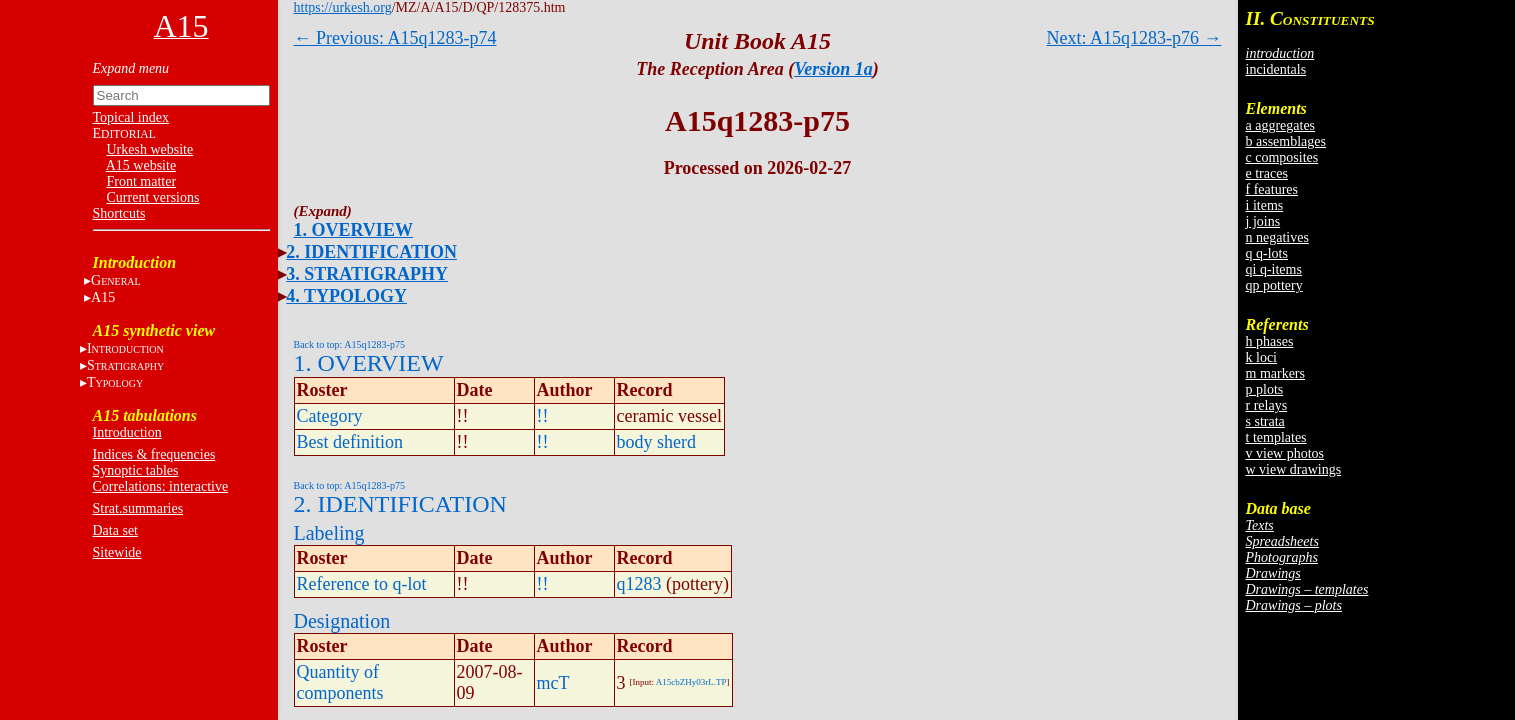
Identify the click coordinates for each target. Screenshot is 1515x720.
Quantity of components (340, 682)
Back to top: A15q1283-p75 (349, 344)
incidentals (1276, 69)
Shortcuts (119, 213)
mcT (553, 683)
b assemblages (1286, 141)
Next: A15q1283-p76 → (1134, 38)
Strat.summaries (138, 508)
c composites (1282, 157)
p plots (1265, 389)
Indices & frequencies (154, 454)
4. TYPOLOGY (346, 296)
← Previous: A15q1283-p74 (395, 38)
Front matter (142, 181)
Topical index (131, 117)
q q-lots (1267, 253)
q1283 (639, 584)
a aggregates (1281, 125)
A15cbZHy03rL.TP (691, 682)
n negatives (1277, 237)
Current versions (153, 197)
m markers (1275, 373)
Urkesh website (150, 149)
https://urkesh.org (343, 7)
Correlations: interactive (161, 486)
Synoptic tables (136, 470)
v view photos (1285, 453)
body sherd (657, 442)
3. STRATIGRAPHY (367, 274)
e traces (1267, 173)
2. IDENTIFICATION (371, 252)
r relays (1267, 405)
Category (330, 416)
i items (1265, 205)
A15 (103, 297)
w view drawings (1294, 469)
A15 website (141, 165)
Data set (115, 530)
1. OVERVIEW (353, 230)
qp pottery (1274, 285)
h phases (1270, 341)
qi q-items (1274, 269)
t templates (1276, 437)
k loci (1262, 357)
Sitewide (117, 552)
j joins (1263, 221)
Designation (342, 621)
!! (543, 416)
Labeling (329, 533)
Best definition (350, 442)
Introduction (127, 432)
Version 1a (833, 69)
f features (1272, 189)
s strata (1265, 421)
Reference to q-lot (362, 584)
